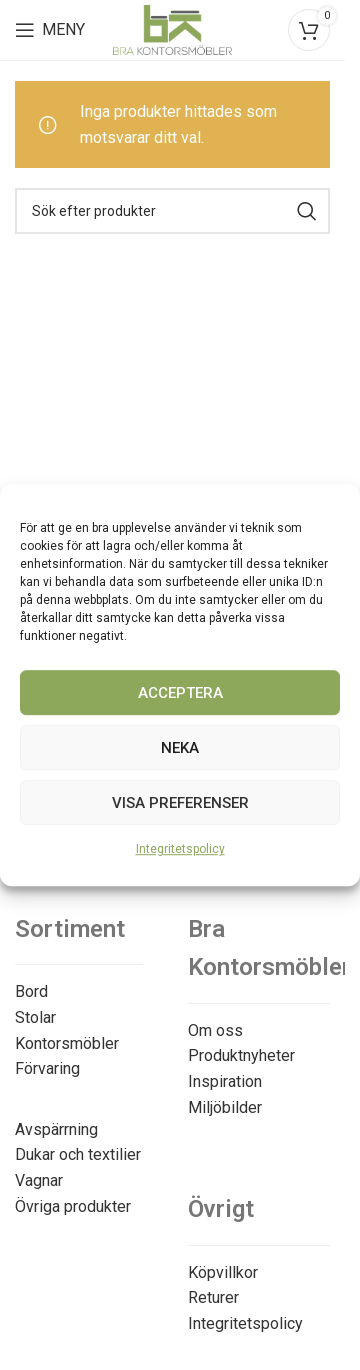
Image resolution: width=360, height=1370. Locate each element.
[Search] (172, 211)
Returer (213, 1297)
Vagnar (39, 1180)
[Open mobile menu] (50, 30)
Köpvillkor (223, 1272)
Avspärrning (56, 1129)
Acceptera (180, 693)
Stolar (35, 1017)
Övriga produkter (73, 1206)
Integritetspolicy (180, 849)
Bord (31, 991)
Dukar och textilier (78, 1154)
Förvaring (47, 1068)
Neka (180, 748)
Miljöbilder (225, 1107)
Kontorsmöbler (67, 1043)
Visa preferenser (180, 803)
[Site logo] (173, 28)
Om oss (215, 1030)
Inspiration (225, 1081)
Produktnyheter (241, 1055)
